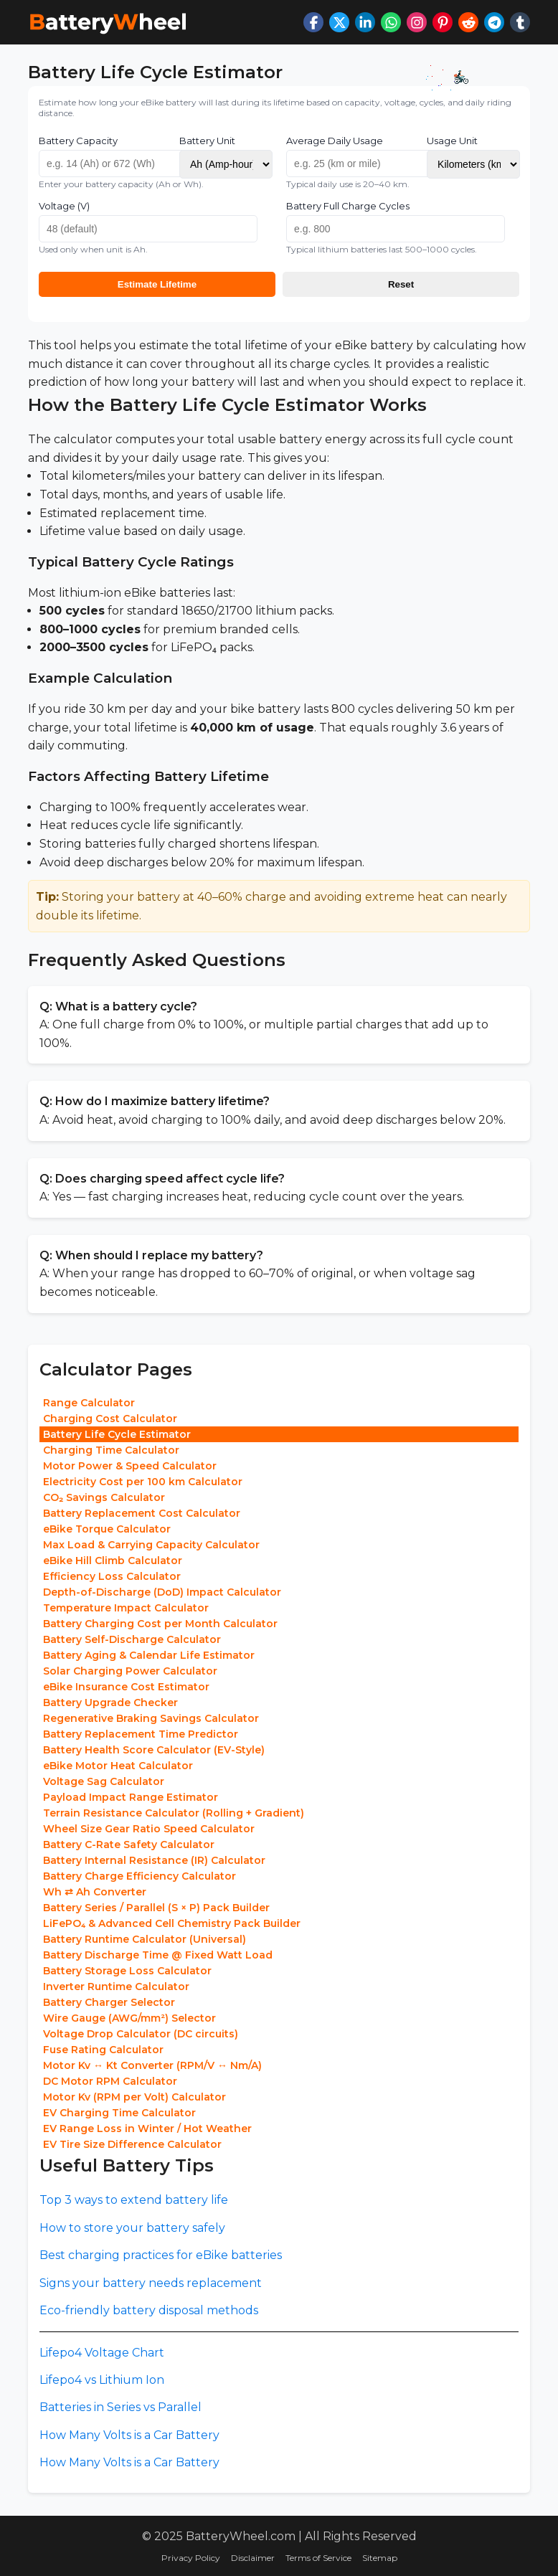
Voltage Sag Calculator (103, 1781)
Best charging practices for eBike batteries (160, 2255)
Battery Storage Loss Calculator (127, 1970)
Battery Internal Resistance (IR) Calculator (154, 1860)
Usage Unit (452, 140)
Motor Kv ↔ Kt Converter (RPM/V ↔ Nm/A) (152, 2065)
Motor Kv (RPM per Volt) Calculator (134, 2096)
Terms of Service (318, 2557)
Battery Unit (207, 140)
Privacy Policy (190, 2557)
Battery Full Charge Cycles (348, 206)
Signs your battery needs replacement (150, 2283)
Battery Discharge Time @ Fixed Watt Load (158, 1954)
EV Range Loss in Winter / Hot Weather (147, 2128)
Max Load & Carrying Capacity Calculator (151, 1544)
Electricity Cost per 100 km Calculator (142, 1481)
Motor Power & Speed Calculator (130, 1465)
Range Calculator (89, 1402)
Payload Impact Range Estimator (130, 1797)
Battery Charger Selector (109, 2002)
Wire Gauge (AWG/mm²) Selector (129, 2018)
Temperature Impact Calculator (126, 1607)
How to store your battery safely (132, 2228)
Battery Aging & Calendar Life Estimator (149, 1655)
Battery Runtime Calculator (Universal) (144, 1939)
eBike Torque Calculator (107, 1529)
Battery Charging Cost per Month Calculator (160, 1623)
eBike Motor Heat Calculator (118, 1765)
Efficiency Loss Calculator (112, 1576)
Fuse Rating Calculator (103, 2049)
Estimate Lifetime (157, 284)
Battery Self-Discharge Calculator (132, 1639)
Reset (401, 284)
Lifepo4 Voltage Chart (101, 2352)
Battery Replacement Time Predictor (140, 1734)
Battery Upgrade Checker (110, 1702)
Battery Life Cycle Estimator (117, 1434)
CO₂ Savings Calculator (104, 1497)
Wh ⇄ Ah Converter (94, 1891)
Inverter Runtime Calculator (116, 1986)
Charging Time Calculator (111, 1450)
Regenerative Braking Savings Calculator (151, 1718)
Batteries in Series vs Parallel (120, 2407)
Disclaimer (253, 2557)
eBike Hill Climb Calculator (112, 1560)
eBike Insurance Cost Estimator (126, 1686)
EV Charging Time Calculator (119, 2112)
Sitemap (379, 2557)
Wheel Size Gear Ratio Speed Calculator (149, 1828)
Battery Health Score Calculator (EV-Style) (154, 1749)
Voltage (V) (64, 206)
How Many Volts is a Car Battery (129, 2435)
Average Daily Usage (334, 140)
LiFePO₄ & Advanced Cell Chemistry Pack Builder (172, 1923)
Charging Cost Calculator (110, 1418)
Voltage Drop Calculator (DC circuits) (140, 2033)
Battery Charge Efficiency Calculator (139, 1876)
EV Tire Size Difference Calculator (132, 2144)
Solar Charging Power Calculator (130, 1671)
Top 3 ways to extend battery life (133, 2200)
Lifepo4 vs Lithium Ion (101, 2380)
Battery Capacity (78, 140)
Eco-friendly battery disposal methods (148, 2310)
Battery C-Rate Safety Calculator (128, 1844)
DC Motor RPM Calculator (110, 2081)
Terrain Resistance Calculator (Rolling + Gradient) (173, 1812)
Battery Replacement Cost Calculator (141, 1513)
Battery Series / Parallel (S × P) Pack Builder (156, 1907)
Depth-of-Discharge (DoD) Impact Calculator (162, 1592)
